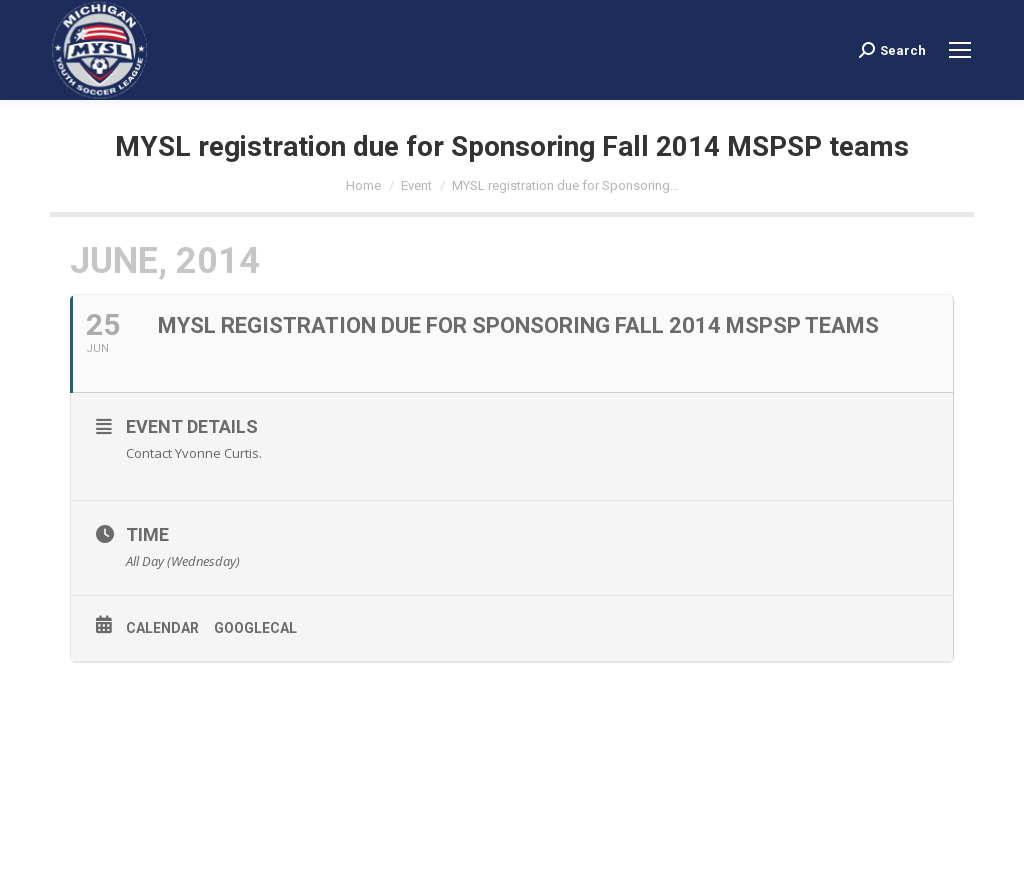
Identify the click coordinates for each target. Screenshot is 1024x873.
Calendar (162, 628)
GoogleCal (255, 628)
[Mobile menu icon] (960, 50)
